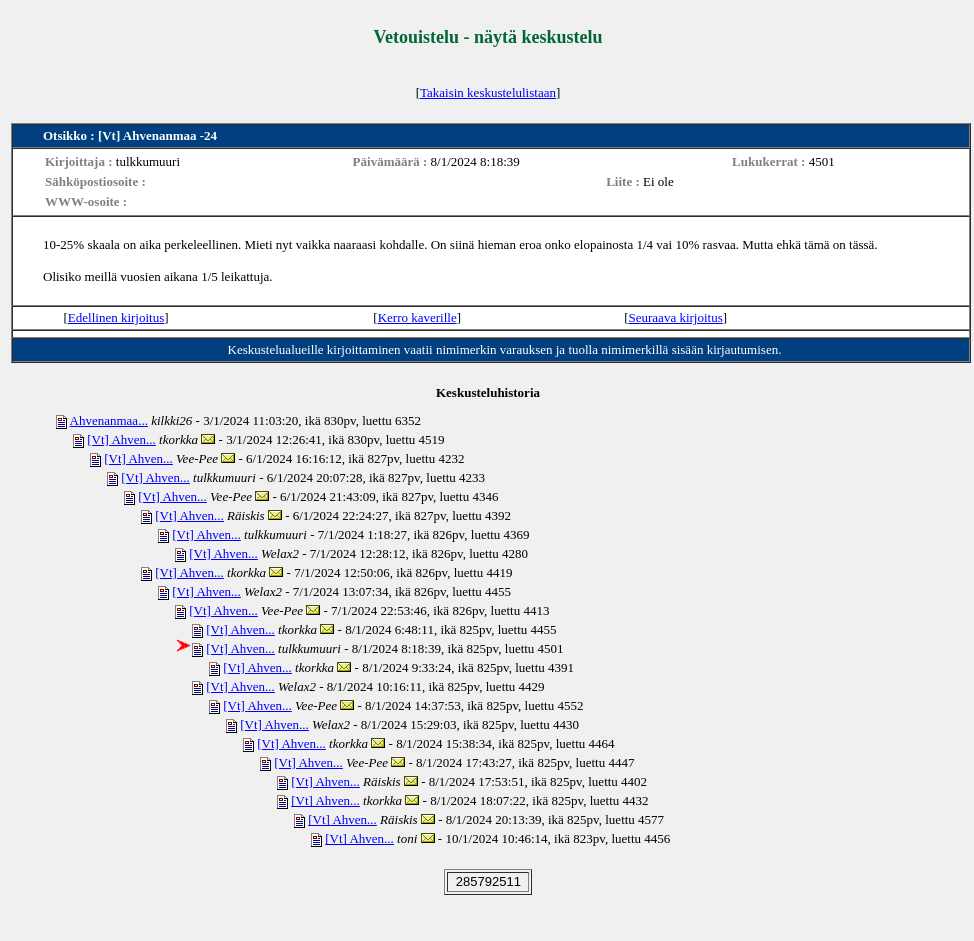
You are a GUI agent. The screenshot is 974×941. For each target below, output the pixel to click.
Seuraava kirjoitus (676, 317)
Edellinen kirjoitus (116, 317)
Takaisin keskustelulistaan (488, 92)
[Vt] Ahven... (121, 439)
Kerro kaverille (417, 317)
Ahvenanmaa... (109, 420)
